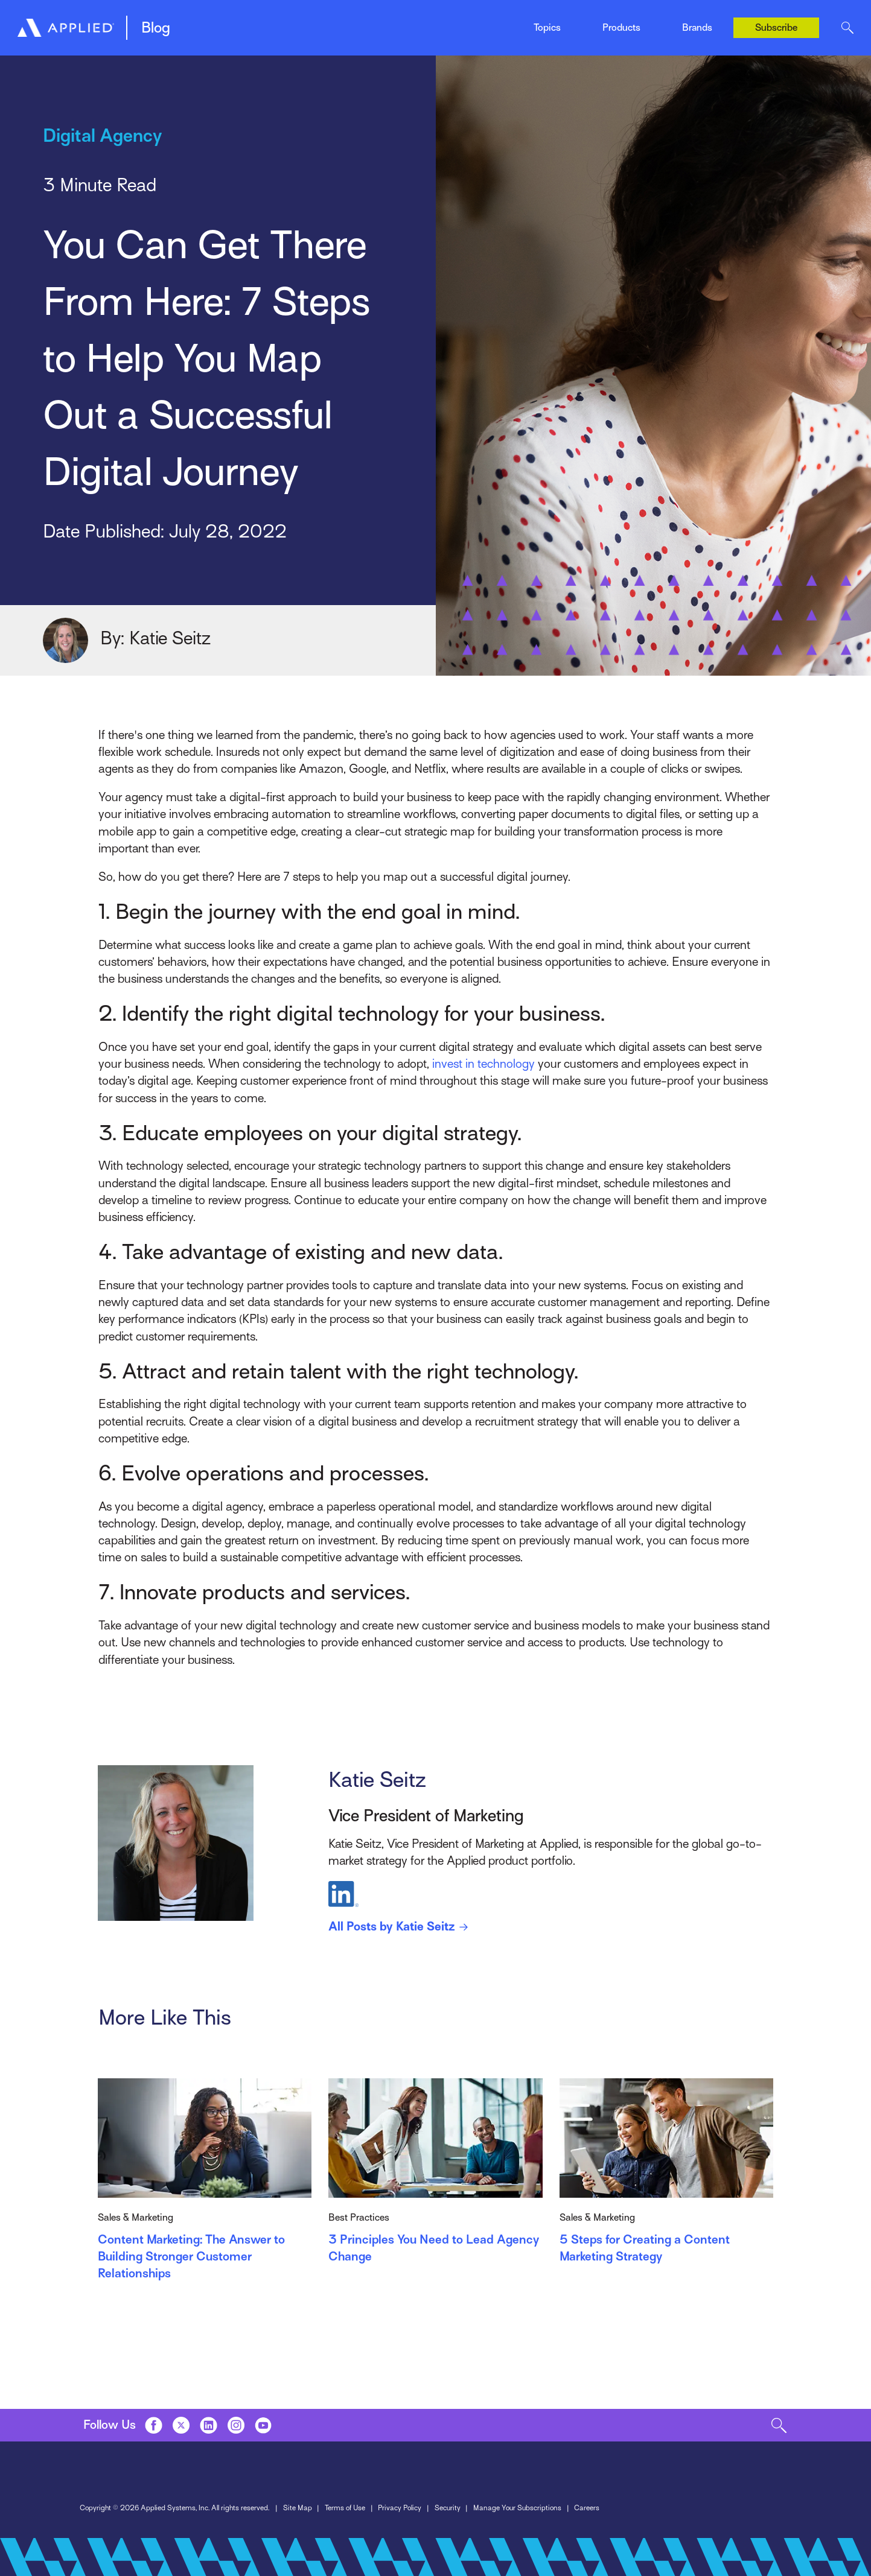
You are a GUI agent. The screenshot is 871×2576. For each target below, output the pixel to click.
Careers (586, 2508)
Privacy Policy (399, 2508)
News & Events (465, 22)
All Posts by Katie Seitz (400, 1927)
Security (448, 2508)
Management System (217, 22)
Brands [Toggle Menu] (697, 27)
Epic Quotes (198, 22)
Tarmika (582, 22)
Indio (445, 22)
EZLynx (319, 22)
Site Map (297, 2508)
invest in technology (483, 1064)
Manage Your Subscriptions (517, 2508)
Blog (155, 27)
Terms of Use (345, 2508)
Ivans (691, 13)
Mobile (318, 22)
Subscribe (776, 27)
